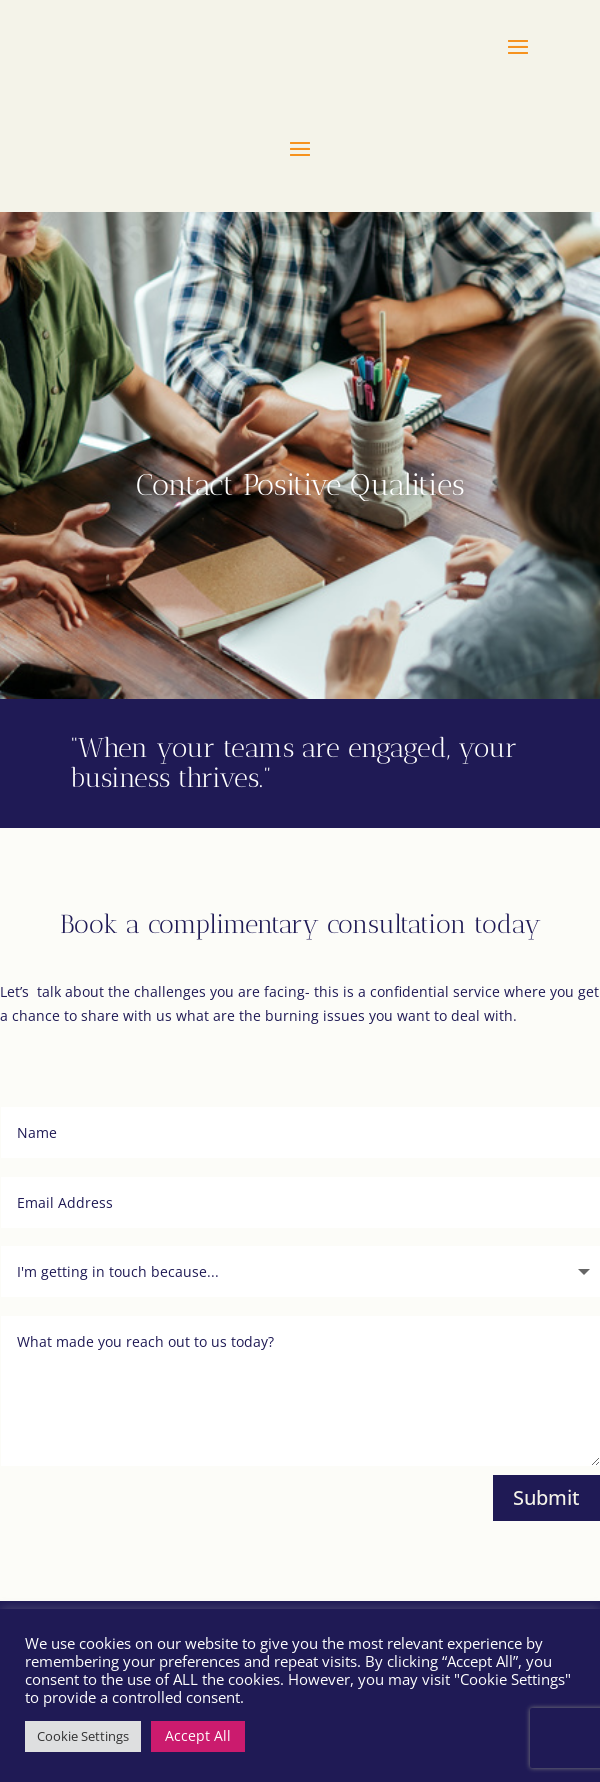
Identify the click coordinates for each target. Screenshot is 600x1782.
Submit (546, 1497)
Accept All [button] (198, 1735)
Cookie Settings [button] (83, 1736)
